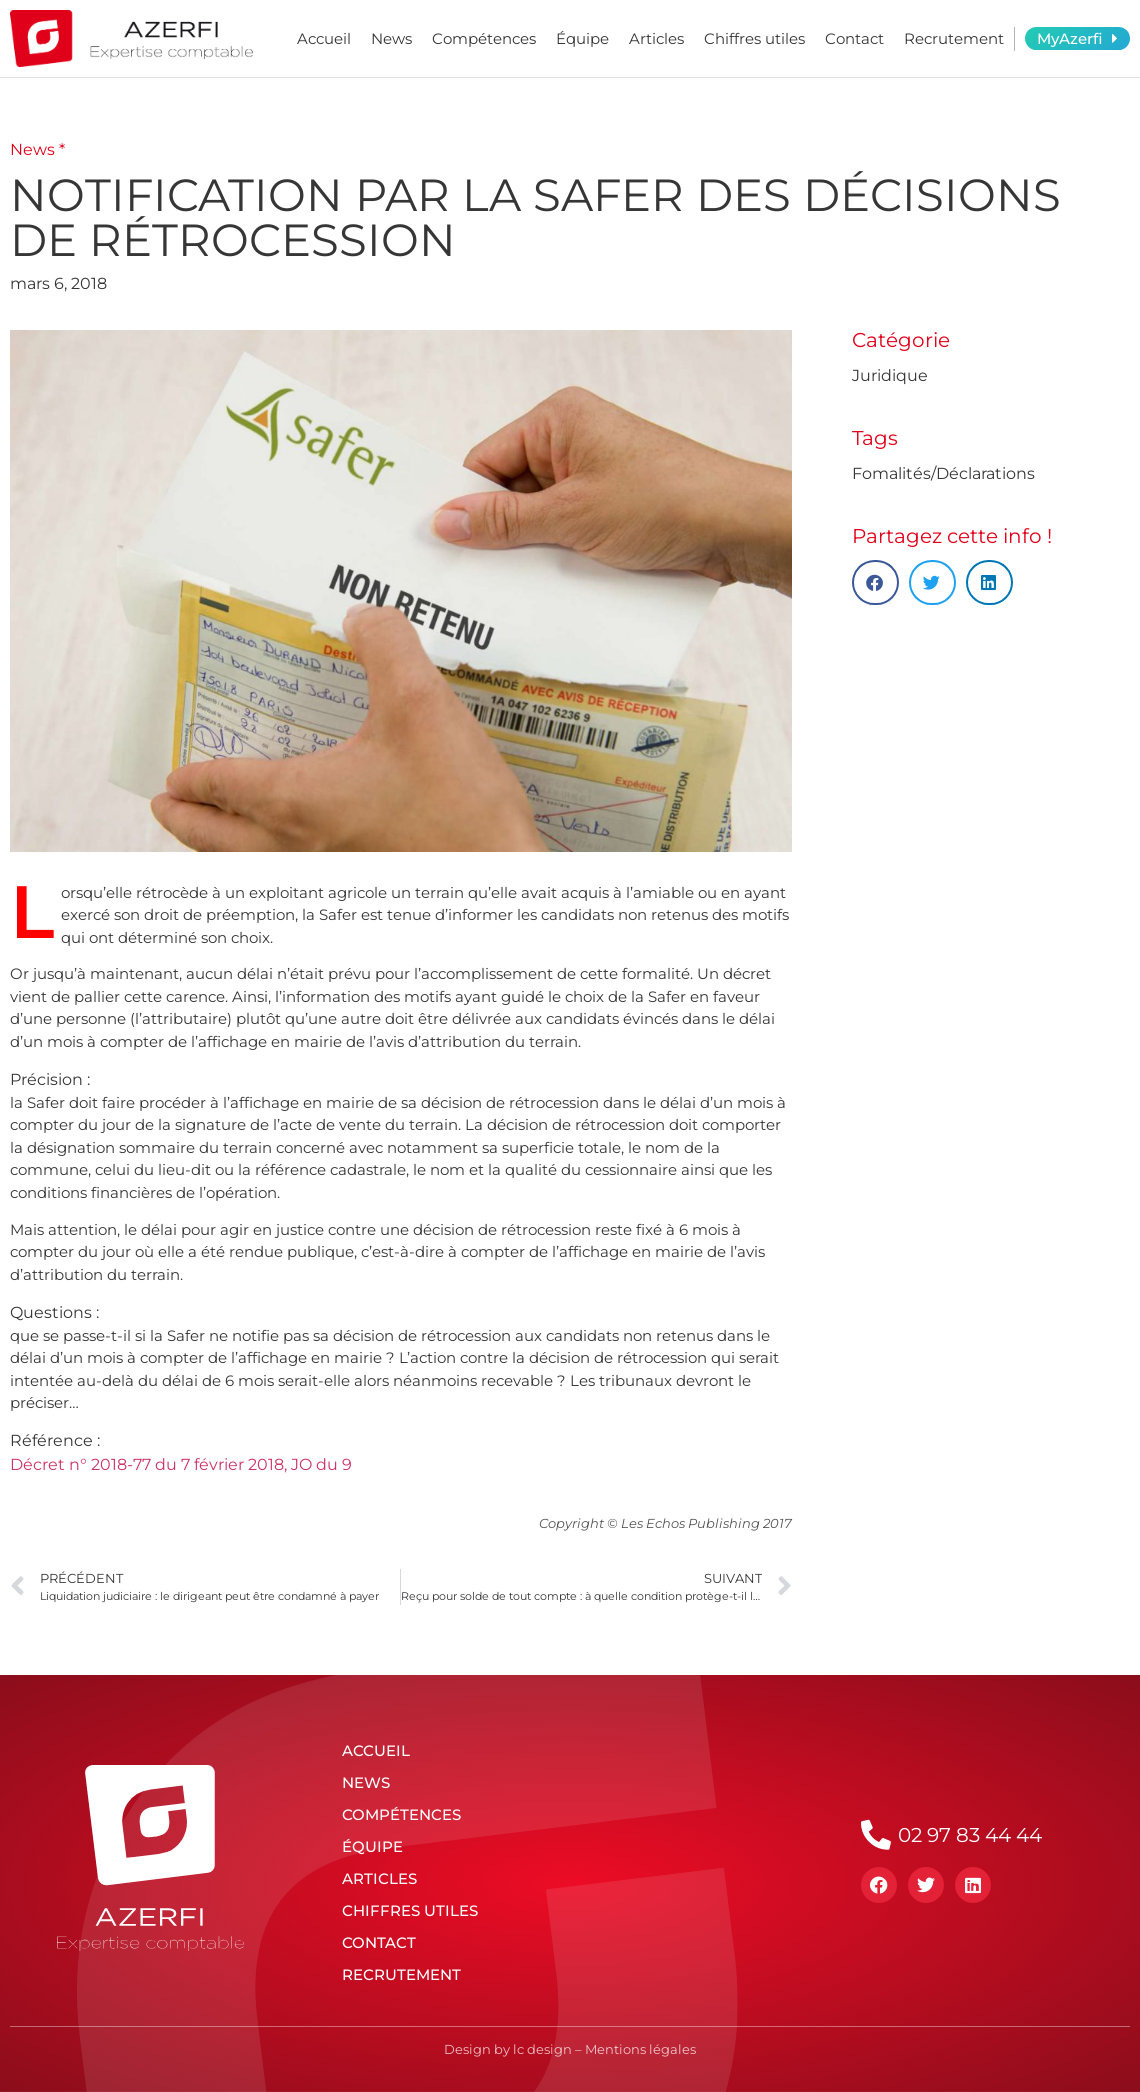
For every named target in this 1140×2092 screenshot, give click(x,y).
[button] (875, 582)
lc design (542, 2049)
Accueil (324, 38)
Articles (656, 38)
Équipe (582, 38)
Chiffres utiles (754, 38)
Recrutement (954, 38)
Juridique (890, 375)
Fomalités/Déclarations (943, 473)
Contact (854, 38)
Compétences (484, 38)
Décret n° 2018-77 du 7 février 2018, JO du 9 (181, 1464)
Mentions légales (640, 2049)
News (391, 38)
